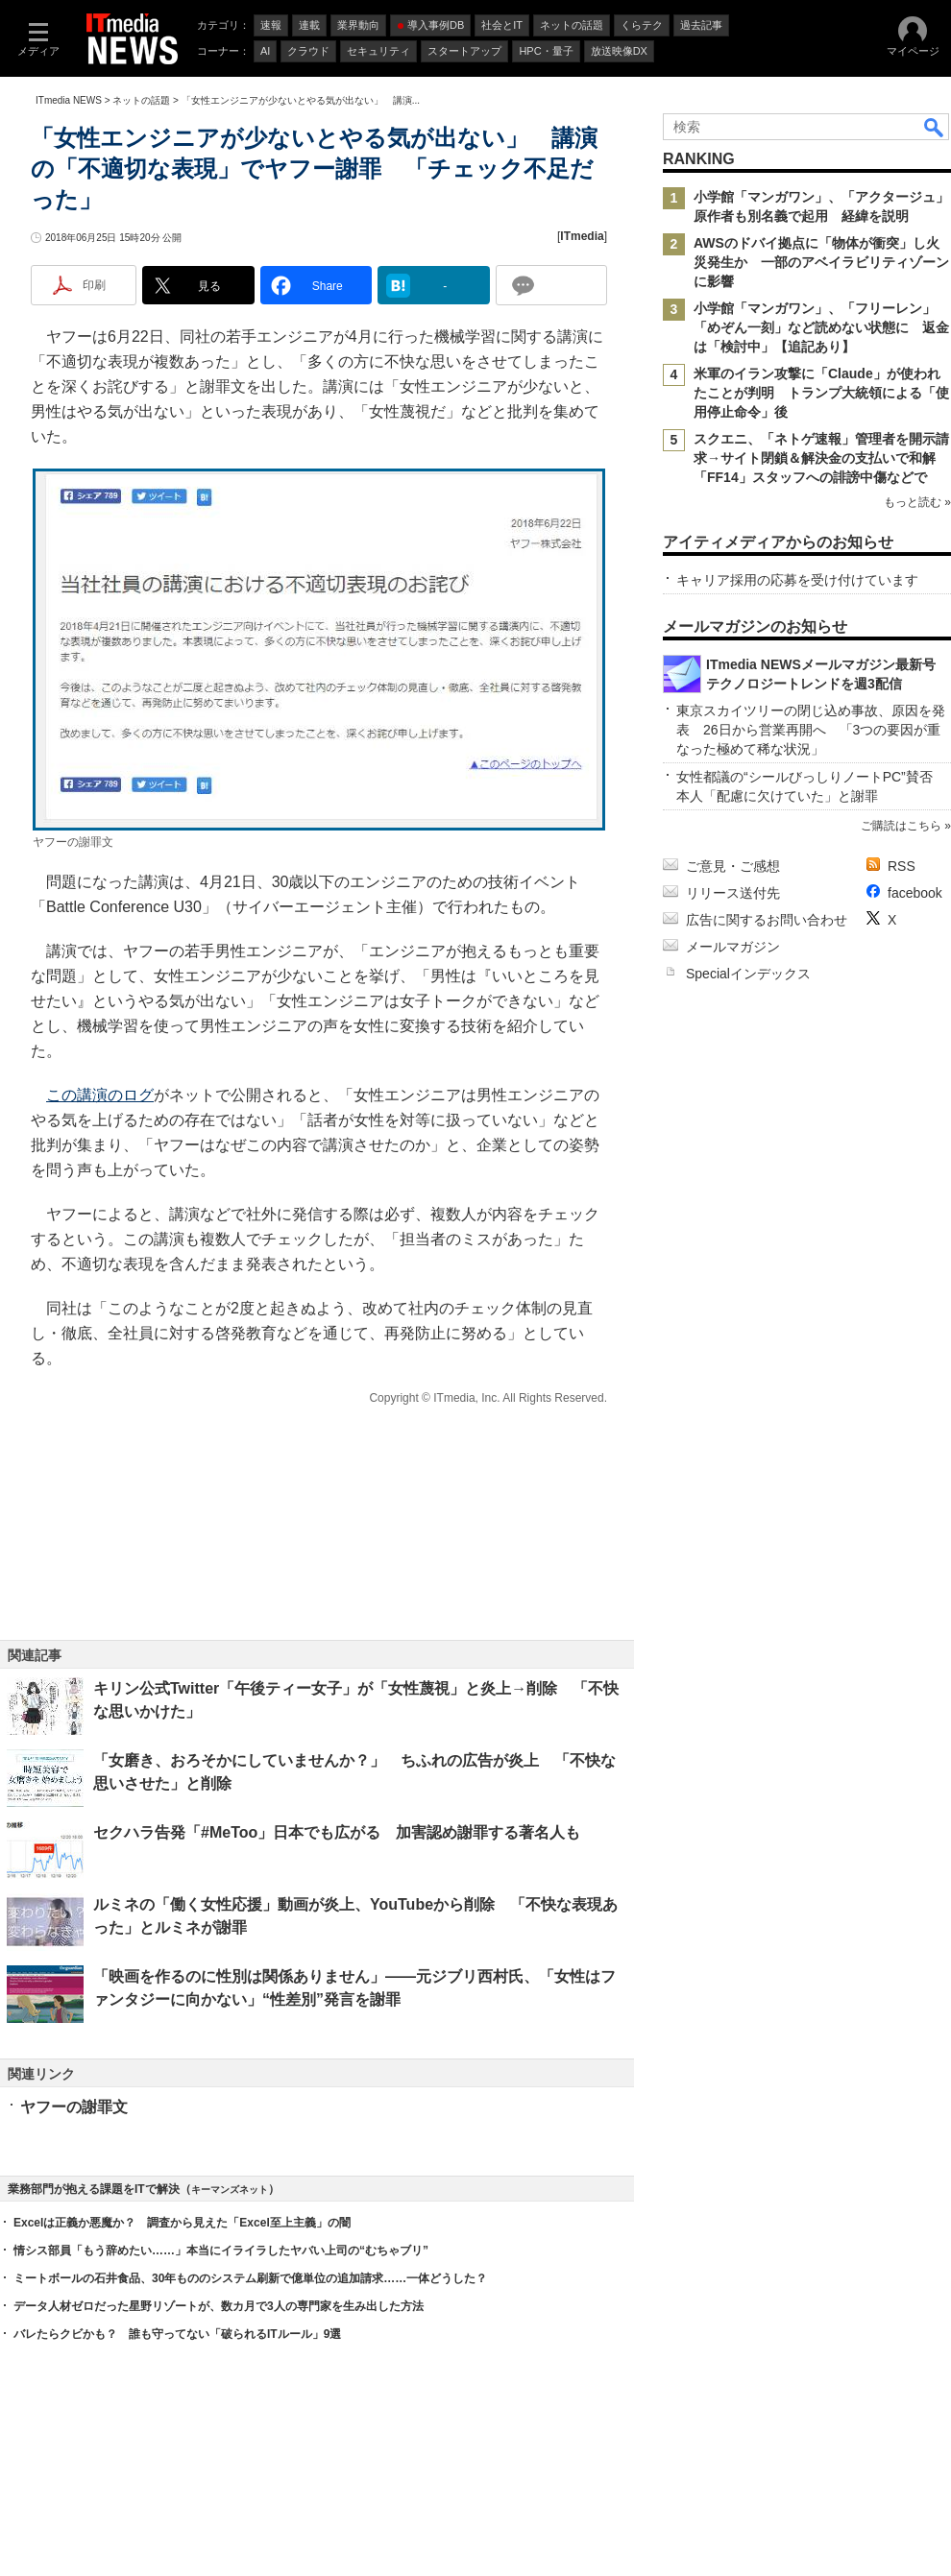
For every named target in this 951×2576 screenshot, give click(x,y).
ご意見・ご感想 (733, 866)
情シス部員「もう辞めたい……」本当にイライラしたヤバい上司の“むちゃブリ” (220, 2250)
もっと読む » (917, 502)
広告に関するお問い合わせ (766, 919)
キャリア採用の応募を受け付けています (797, 580)
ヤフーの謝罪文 (74, 2107)
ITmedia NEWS (69, 100)
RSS (901, 866)
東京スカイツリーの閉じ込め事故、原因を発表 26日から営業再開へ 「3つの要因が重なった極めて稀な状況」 (810, 730)
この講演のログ (100, 1095)
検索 (934, 126)
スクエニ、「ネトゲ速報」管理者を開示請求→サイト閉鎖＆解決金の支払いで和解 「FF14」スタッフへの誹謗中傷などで (821, 458)
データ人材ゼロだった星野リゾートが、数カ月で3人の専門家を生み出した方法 (218, 2306)
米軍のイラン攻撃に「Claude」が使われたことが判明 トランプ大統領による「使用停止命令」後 (821, 393)
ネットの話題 (141, 100)
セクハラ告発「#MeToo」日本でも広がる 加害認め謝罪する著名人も (336, 1832)
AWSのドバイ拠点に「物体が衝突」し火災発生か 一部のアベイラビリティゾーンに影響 (821, 262)
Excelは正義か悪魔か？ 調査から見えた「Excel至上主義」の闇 (182, 2222)
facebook (915, 893)
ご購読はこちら (901, 825)
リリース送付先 (733, 893)
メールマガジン (733, 946)
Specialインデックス (748, 973)
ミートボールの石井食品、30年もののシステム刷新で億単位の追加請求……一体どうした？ (250, 2278)
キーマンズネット (229, 2189)
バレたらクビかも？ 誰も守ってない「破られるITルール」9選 (177, 2334)
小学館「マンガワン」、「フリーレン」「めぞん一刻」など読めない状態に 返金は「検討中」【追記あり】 (821, 327)
